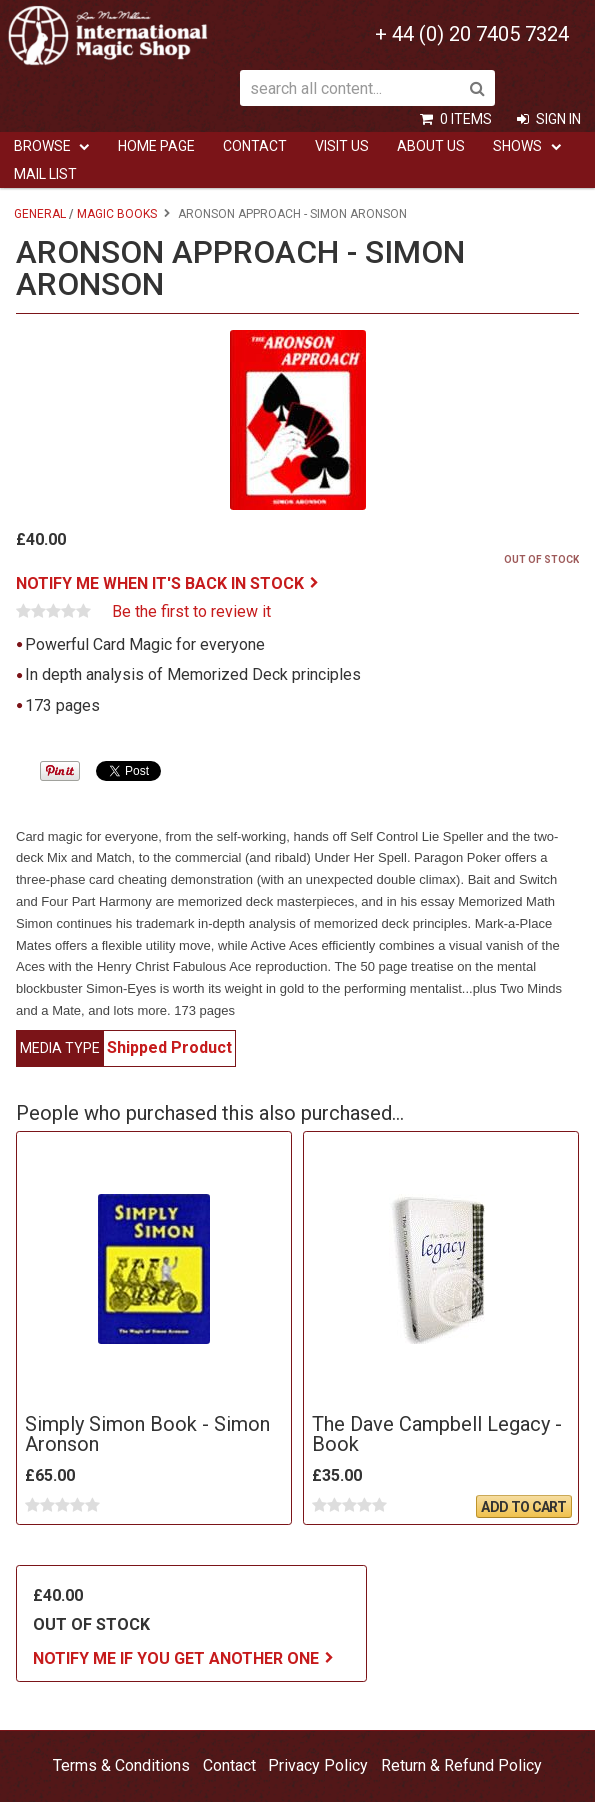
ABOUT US (431, 146)
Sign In (558, 119)
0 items (466, 119)
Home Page (156, 146)
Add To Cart (523, 1507)
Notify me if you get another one (176, 1658)
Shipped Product (169, 1047)
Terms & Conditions (121, 1765)
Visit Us (342, 146)
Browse (42, 146)
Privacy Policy (318, 1765)
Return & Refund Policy (461, 1765)
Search (477, 88)
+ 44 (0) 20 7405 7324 (472, 34)
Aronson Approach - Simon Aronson (292, 214)
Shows (517, 146)
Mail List (45, 174)
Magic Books (117, 214)
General (40, 214)
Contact (255, 146)
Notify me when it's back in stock (160, 583)
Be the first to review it (191, 612)
